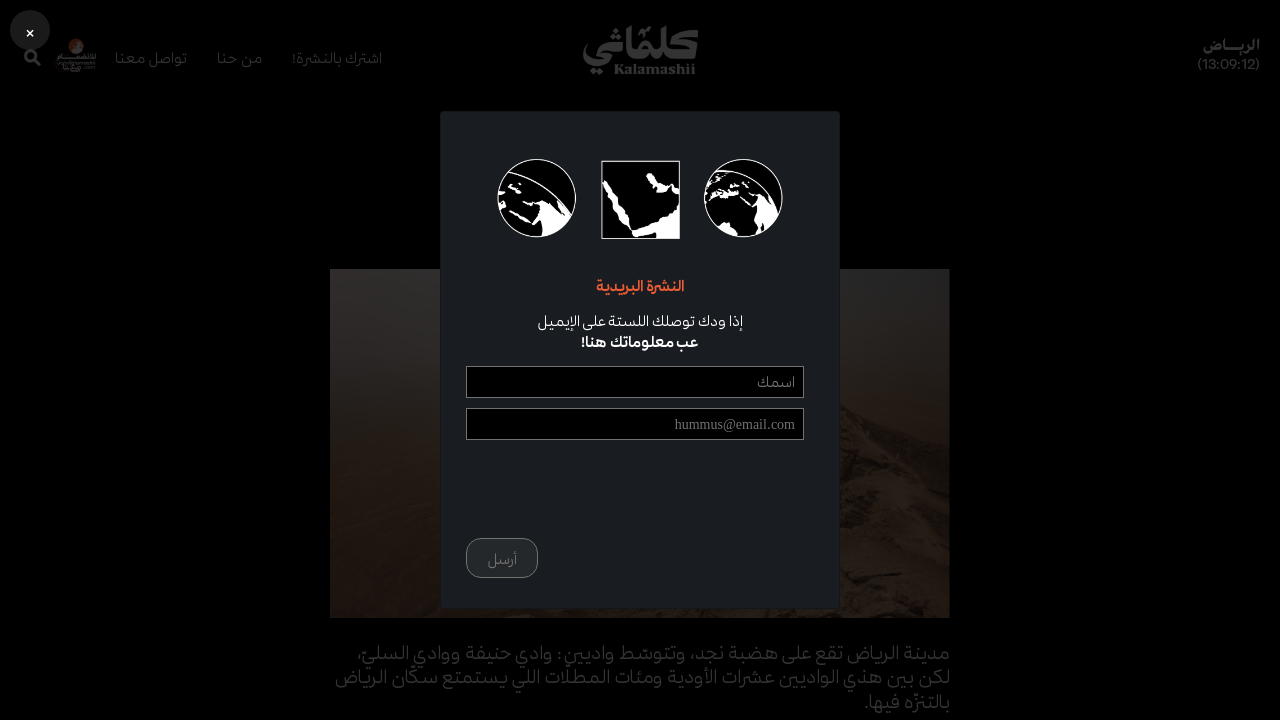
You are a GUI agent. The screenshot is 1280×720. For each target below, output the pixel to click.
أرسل (502, 558)
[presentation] (652, 489)
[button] (30, 30)
